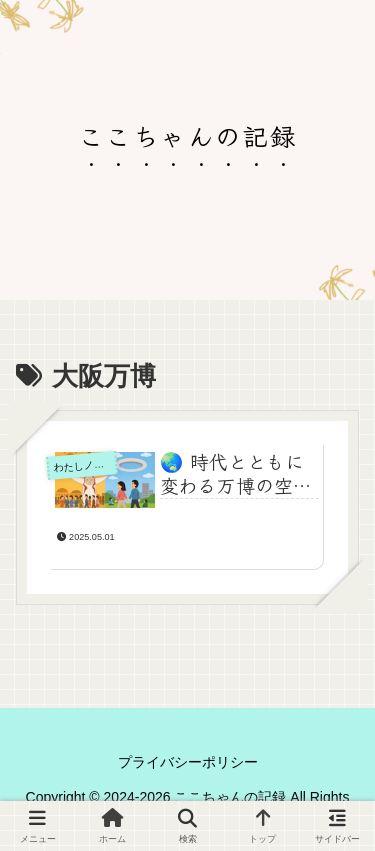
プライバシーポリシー (188, 762)
